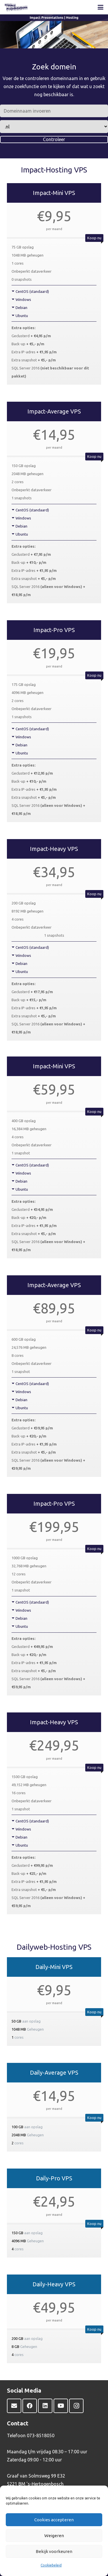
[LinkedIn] (45, 2406)
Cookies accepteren (54, 2519)
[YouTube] (61, 2406)
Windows (23, 299)
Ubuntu (22, 316)
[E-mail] (14, 2406)
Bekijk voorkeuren (54, 2551)
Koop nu (94, 238)
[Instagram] (76, 2406)
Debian (21, 308)
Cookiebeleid (51, 2565)
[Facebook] (29, 2406)
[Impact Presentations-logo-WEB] (16, 7)
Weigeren (54, 2535)
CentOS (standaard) (32, 291)
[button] (100, 7)
